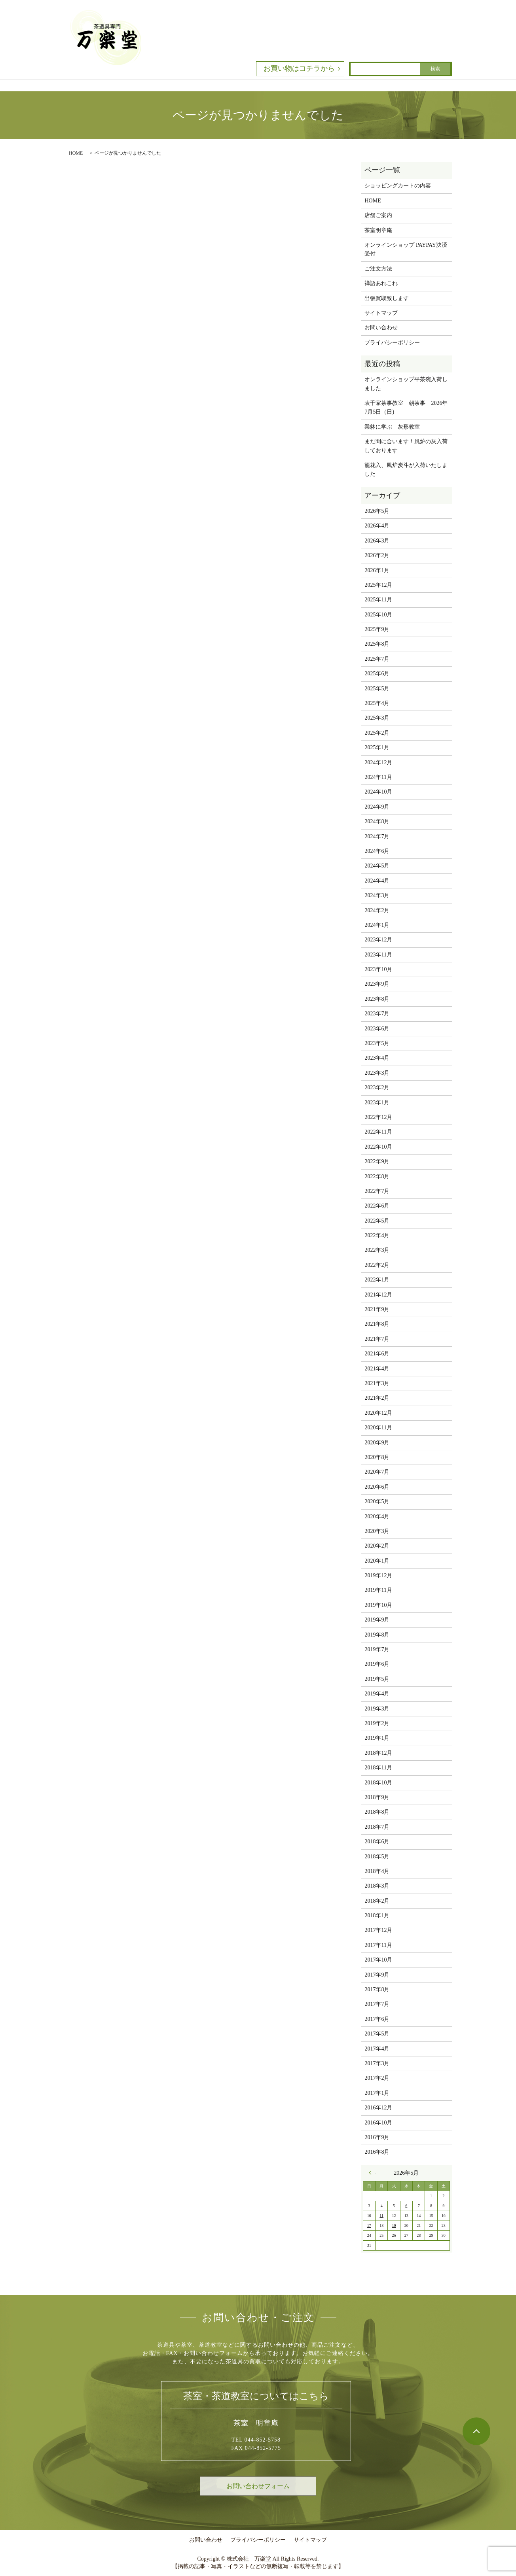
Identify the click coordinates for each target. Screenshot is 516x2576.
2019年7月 (376, 1649)
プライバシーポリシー (392, 343)
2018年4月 (376, 1871)
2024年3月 (376, 895)
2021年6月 (376, 1354)
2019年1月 (376, 1738)
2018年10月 (378, 1783)
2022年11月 (378, 1132)
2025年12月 (378, 585)
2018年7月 (376, 1827)
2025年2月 (376, 733)
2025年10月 (378, 615)
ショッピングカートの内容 (397, 186)
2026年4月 (376, 526)
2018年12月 (378, 1753)
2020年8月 (376, 1457)
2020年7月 (376, 1472)
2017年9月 (376, 1975)
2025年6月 (376, 674)
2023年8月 (376, 999)
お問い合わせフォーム (258, 2486)
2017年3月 (376, 2063)
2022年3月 (376, 1250)
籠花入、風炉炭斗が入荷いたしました (406, 469)
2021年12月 (378, 1295)
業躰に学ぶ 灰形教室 (392, 427)
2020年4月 (376, 1517)
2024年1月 (376, 925)
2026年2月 (376, 555)
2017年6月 (376, 2019)
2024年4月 (376, 881)
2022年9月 (376, 1161)
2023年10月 (378, 969)
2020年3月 (376, 1531)
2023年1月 (376, 1103)
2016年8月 (376, 2152)
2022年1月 (376, 1280)
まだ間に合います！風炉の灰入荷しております (406, 445)
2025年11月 (378, 600)
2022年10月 (378, 1147)
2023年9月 (376, 984)
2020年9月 (376, 1443)
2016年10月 (378, 2123)
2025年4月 (376, 703)
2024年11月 (378, 777)
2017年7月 (376, 2004)
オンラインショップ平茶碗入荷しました (406, 383)
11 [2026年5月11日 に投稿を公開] (381, 2215)
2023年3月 (376, 1073)
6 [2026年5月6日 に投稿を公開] (406, 2206)
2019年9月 (376, 1620)
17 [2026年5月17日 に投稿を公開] (369, 2225)
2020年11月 (378, 1428)
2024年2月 (376, 910)
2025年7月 (376, 659)
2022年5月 (376, 1221)
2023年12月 (378, 940)
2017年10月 (378, 1960)
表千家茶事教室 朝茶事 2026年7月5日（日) (406, 407)
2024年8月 (376, 821)
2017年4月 (376, 2049)
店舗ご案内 (378, 215)
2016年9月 (376, 2137)
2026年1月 (376, 570)
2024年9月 (376, 807)
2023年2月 (376, 1088)
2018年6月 (376, 1842)
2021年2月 (376, 1398)
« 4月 (372, 2172)
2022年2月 (376, 1265)
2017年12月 (378, 1930)
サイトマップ (381, 313)
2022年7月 (376, 1191)
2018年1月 (376, 1915)
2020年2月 (376, 1546)
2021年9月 (376, 1309)
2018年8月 (376, 1812)
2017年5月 (376, 2034)
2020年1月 (376, 1561)
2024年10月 (378, 792)
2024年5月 (376, 866)
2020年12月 (378, 1413)
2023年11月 (378, 955)
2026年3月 (376, 541)
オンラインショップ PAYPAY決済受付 (405, 249)
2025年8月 (376, 644)
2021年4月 (376, 1369)
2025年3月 (376, 718)
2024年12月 (378, 762)
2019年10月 (378, 1605)
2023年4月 (376, 1058)
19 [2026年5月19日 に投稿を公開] (394, 2225)
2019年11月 (378, 1590)
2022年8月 (376, 1176)
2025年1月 (376, 747)
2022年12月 (378, 1117)
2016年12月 (378, 2108)
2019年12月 (378, 1575)
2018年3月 (376, 1886)
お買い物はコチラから (299, 68)
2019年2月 (376, 1723)
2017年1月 (376, 2093)
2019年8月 (376, 1635)
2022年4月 (376, 1235)
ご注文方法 (378, 269)
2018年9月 (376, 1797)
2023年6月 (376, 1029)
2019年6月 (376, 1664)
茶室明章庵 (378, 230)
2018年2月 (376, 1901)
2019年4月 (376, 1694)
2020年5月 (376, 1501)
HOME (76, 153)
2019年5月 (376, 1679)
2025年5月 (376, 689)
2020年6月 (376, 1487)
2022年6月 (376, 1206)
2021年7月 (376, 1339)
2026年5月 (376, 511)
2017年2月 (376, 2078)
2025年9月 (376, 629)
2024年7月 (376, 836)
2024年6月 (376, 851)
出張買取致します (386, 298)
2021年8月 (376, 1324)
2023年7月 (376, 1014)
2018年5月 (376, 1857)
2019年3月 (376, 1709)
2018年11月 (378, 1768)
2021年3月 (376, 1383)
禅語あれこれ (381, 283)
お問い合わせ (381, 328)
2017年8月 (376, 1989)
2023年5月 (376, 1043)
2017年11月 (378, 1945)
